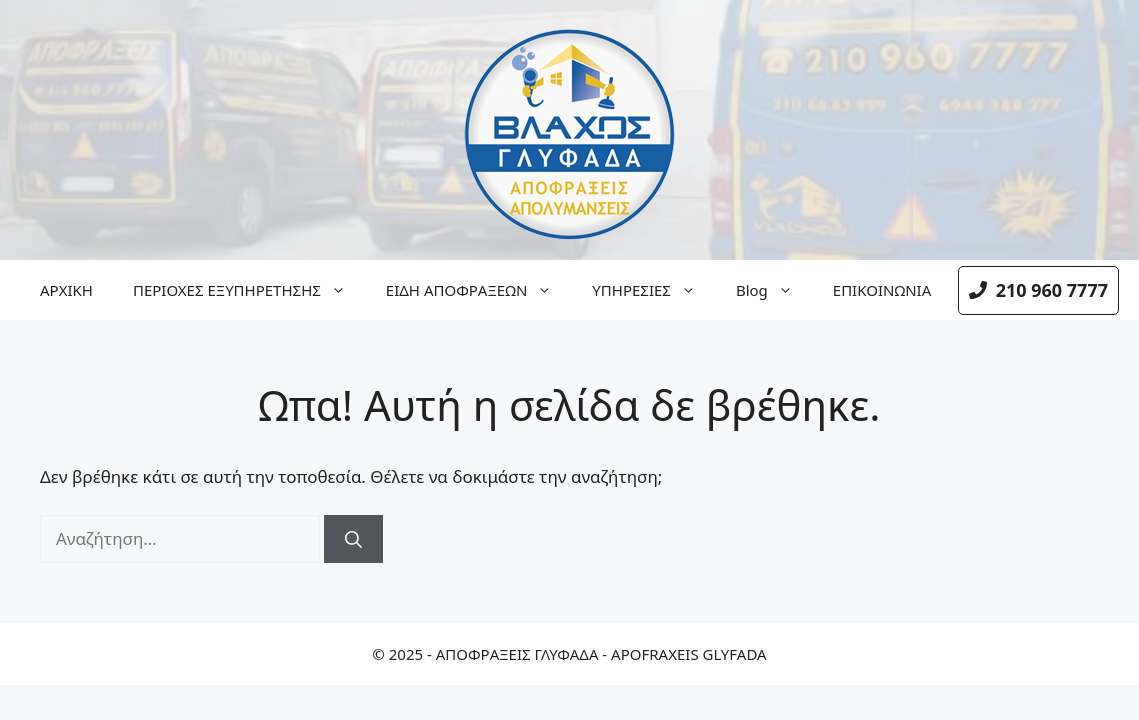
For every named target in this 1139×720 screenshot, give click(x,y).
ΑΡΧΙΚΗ (66, 290)
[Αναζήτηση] (353, 539)
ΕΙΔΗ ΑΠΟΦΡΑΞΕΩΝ (479, 290)
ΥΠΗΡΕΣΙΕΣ (654, 290)
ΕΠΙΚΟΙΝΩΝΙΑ (882, 290)
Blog (774, 290)
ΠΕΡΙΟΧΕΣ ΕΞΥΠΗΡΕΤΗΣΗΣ (249, 290)
